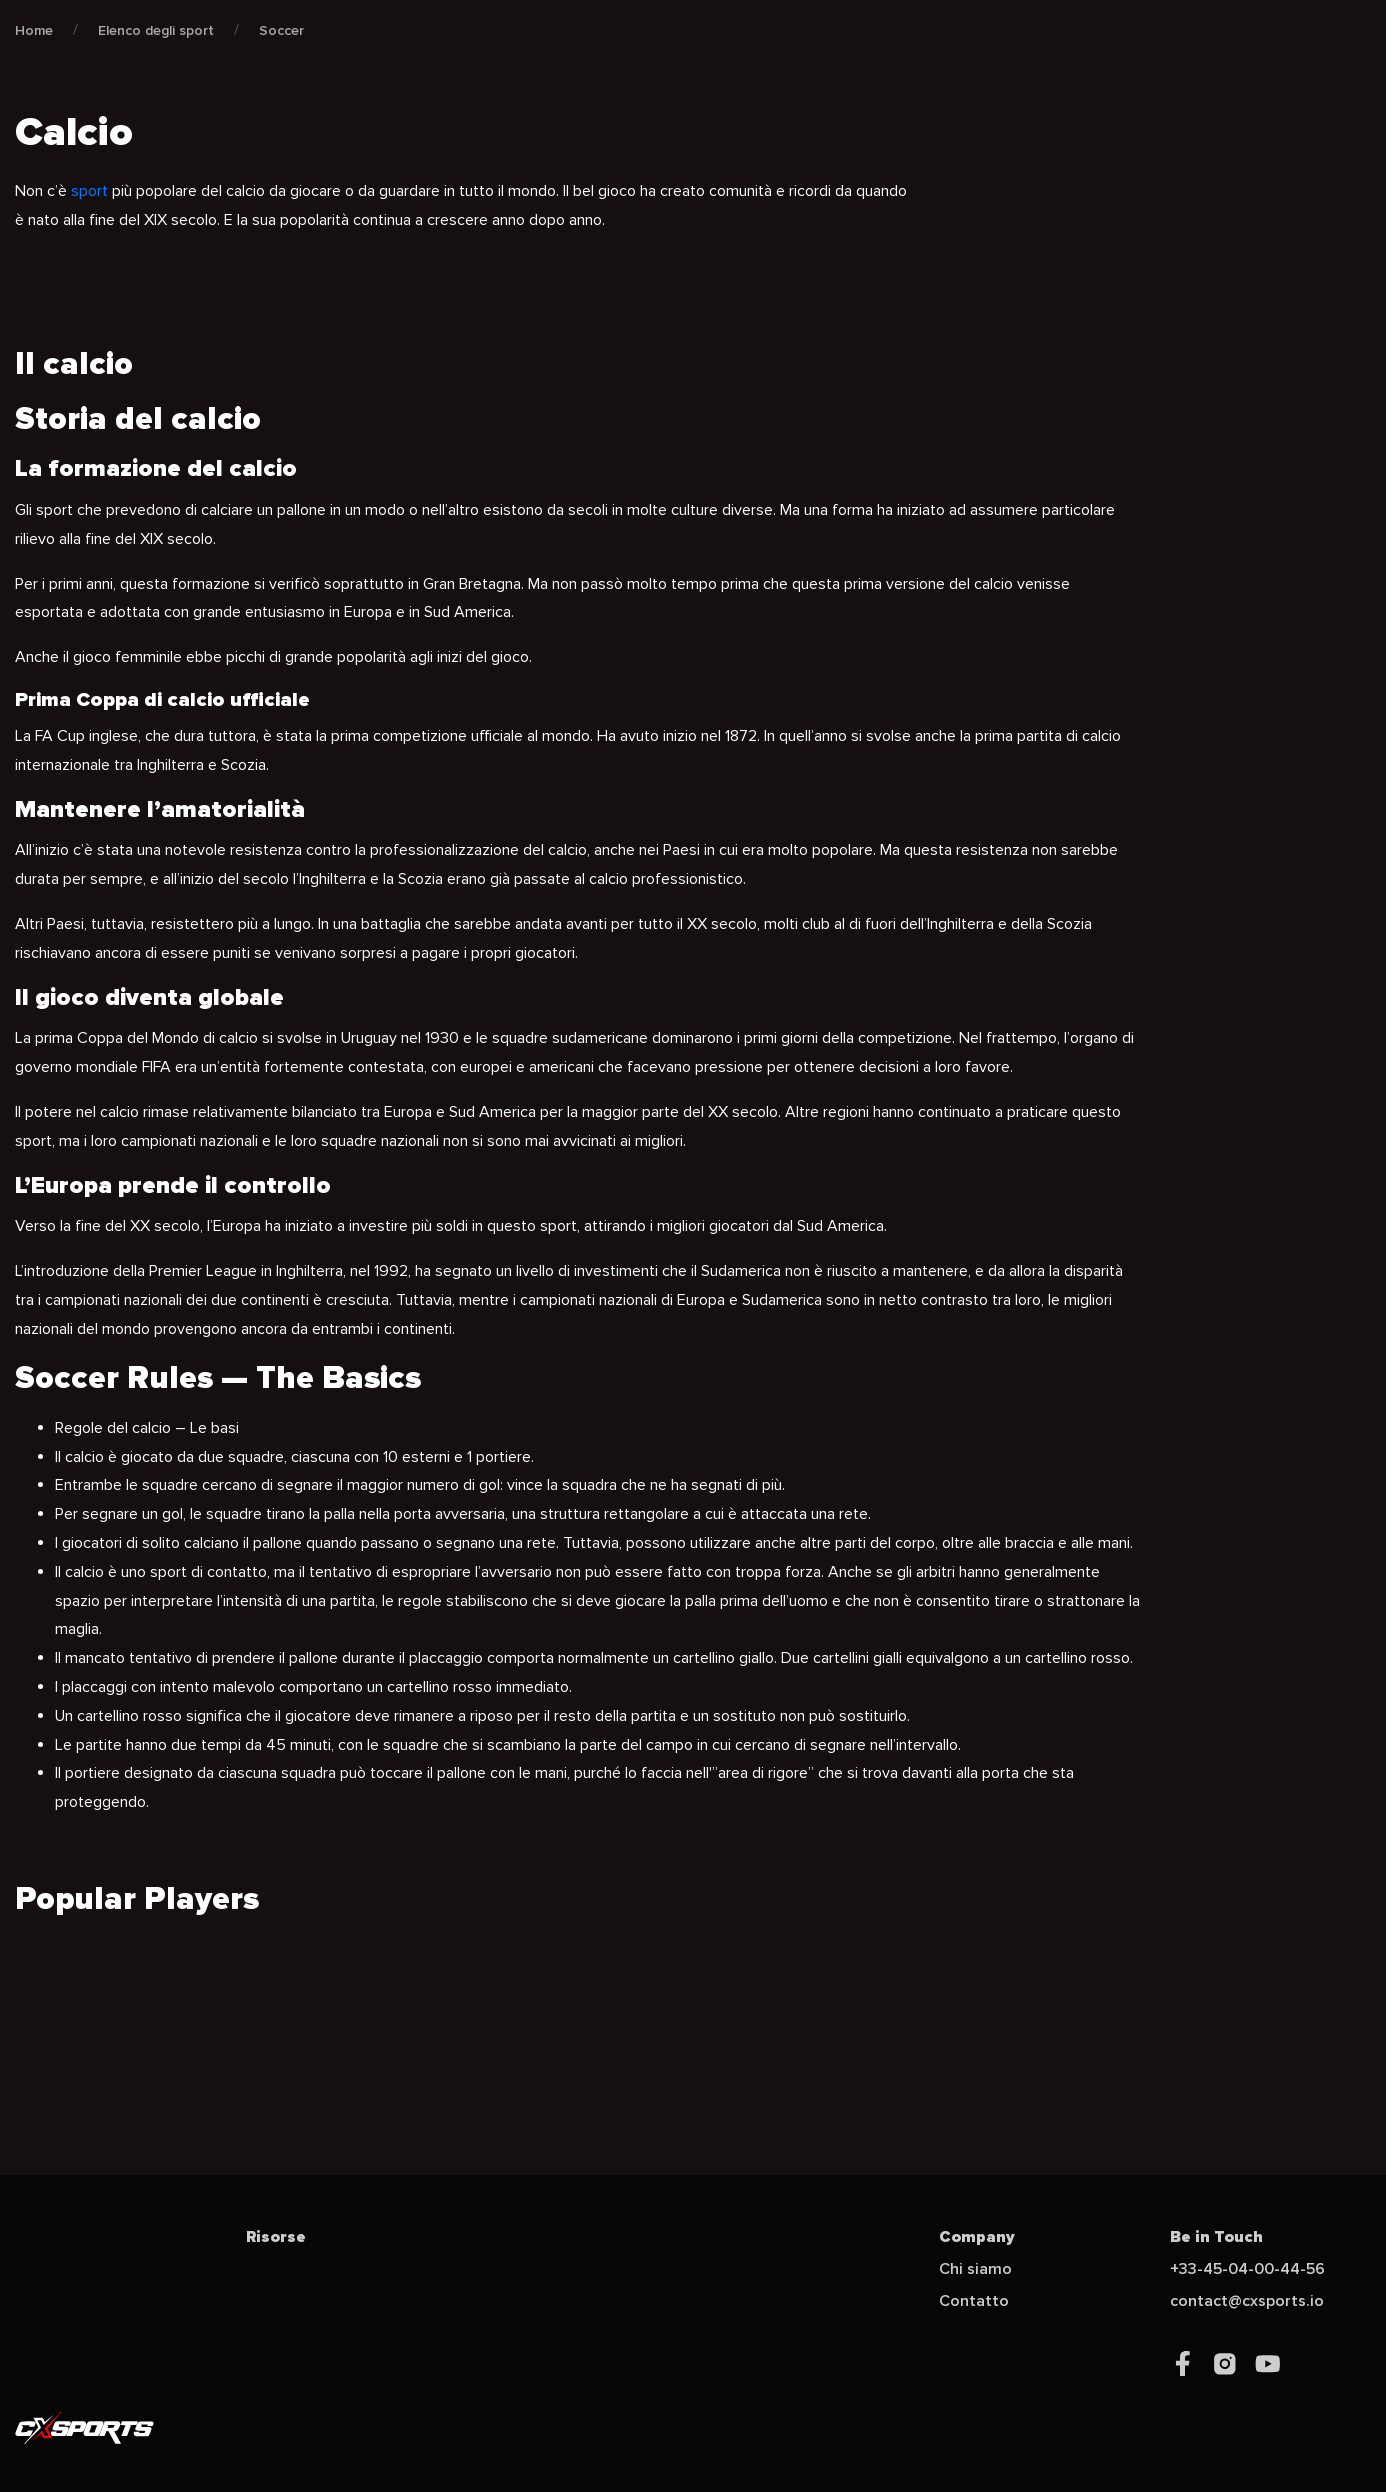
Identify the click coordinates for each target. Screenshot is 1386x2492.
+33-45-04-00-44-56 (1247, 2269)
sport (89, 191)
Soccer (281, 30)
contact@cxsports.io (1247, 2301)
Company (977, 2237)
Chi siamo (975, 2269)
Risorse (276, 2237)
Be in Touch (1216, 2237)
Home (34, 30)
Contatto (974, 2301)
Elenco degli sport (156, 30)
